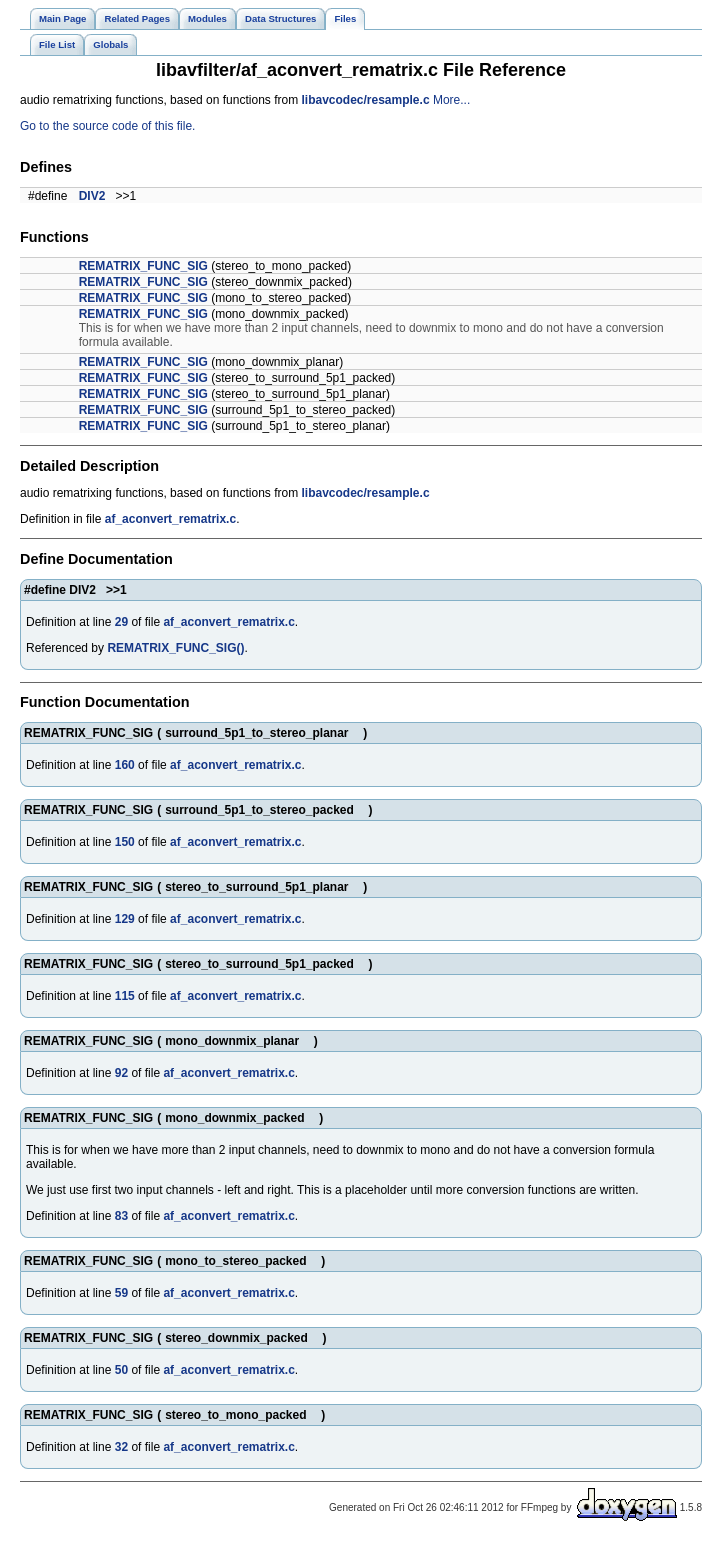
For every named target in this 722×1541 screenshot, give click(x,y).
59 (121, 1293)
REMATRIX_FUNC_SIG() (175, 648)
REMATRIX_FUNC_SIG (143, 266)
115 (125, 996)
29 (121, 622)
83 (121, 1216)
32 (121, 1447)
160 (125, 765)
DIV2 (92, 196)
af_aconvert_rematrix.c (170, 519)
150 (125, 842)
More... (451, 100)
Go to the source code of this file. (107, 126)
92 (121, 1073)
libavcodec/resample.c (365, 100)
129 (125, 919)
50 (121, 1370)
